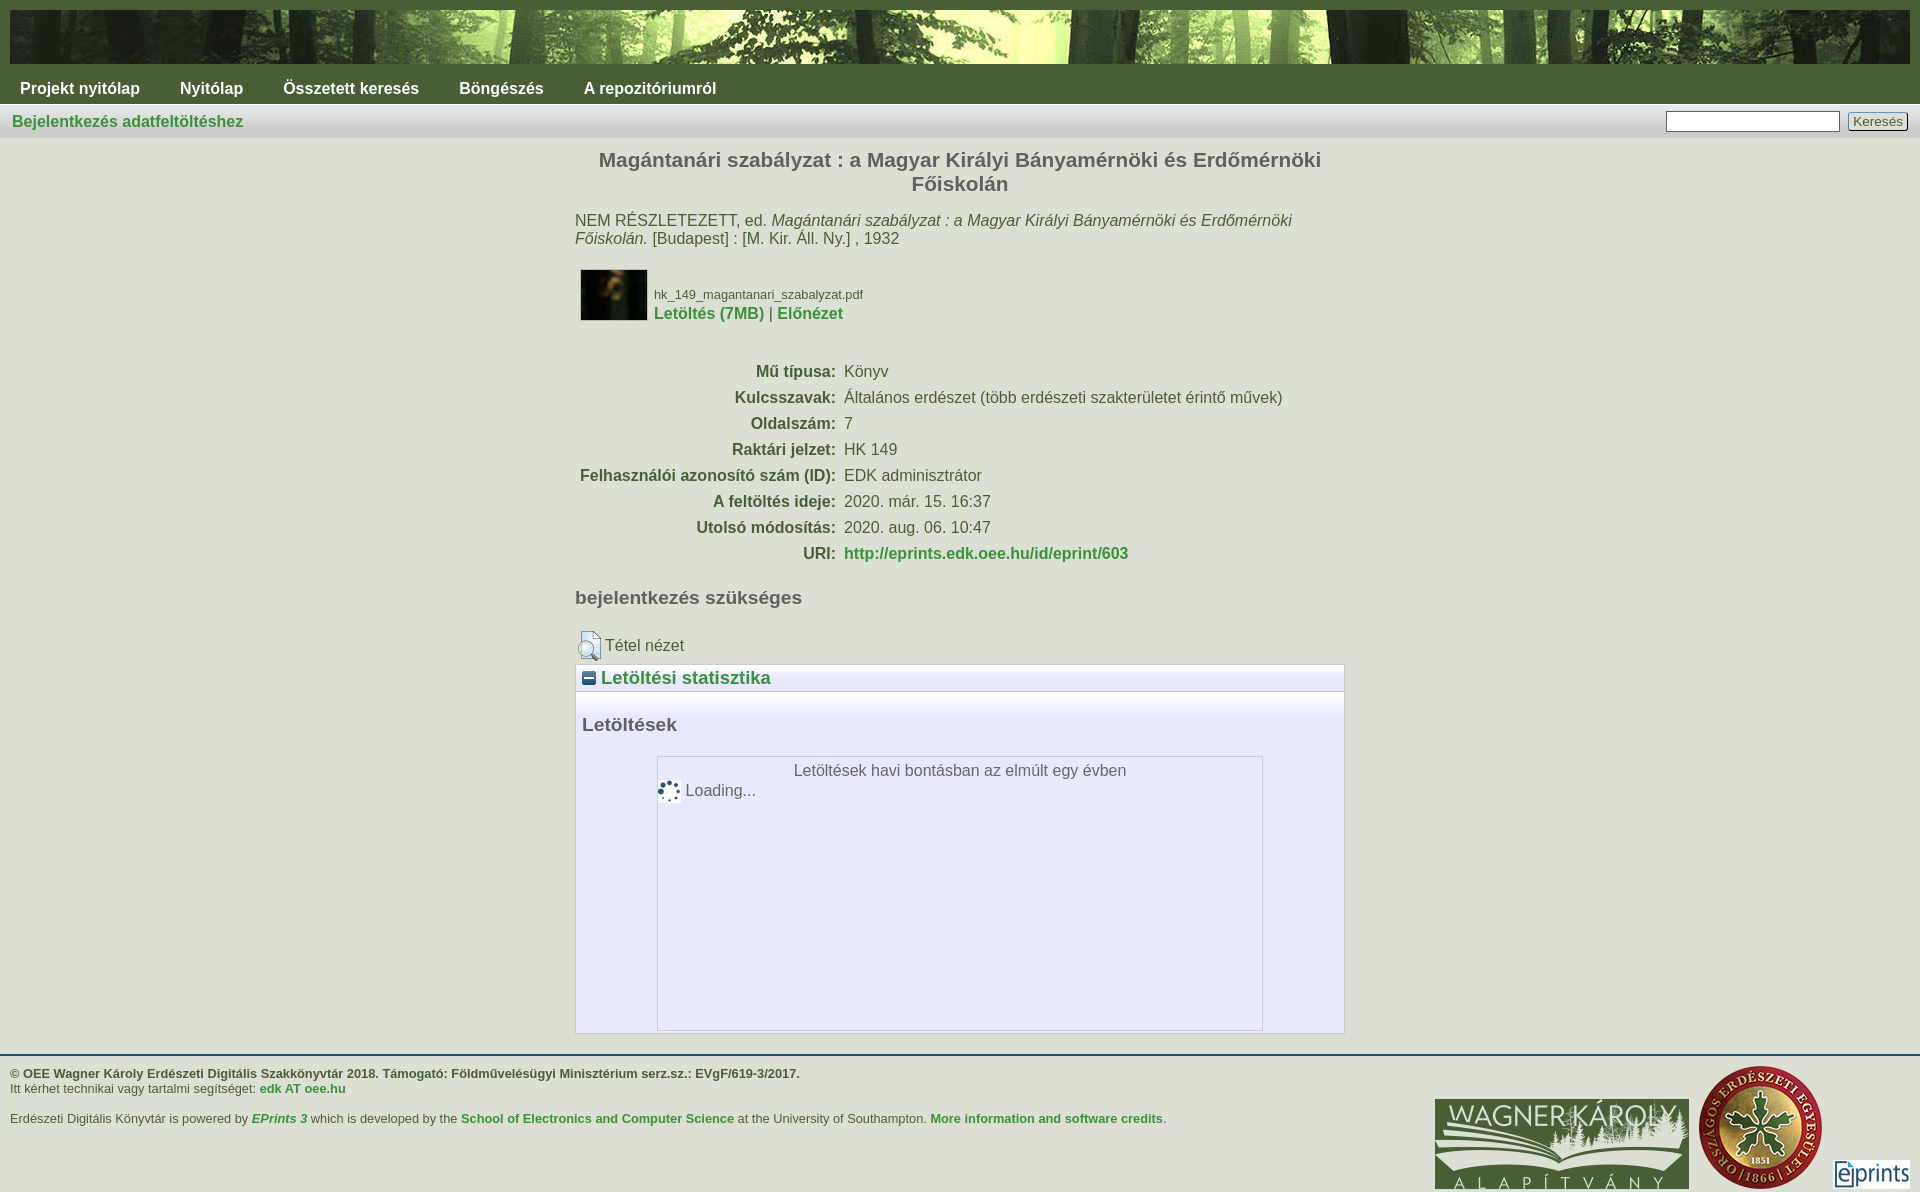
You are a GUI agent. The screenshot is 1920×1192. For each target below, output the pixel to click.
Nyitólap (211, 88)
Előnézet (810, 313)
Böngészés (501, 88)
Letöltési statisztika (676, 677)
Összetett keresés (351, 88)
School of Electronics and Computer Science (597, 1118)
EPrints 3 (279, 1118)
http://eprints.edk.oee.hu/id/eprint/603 (986, 553)
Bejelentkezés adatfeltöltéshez (127, 121)
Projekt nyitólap (80, 88)
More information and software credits (1046, 1118)
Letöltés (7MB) (709, 313)
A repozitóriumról (650, 88)
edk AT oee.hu (303, 1088)
